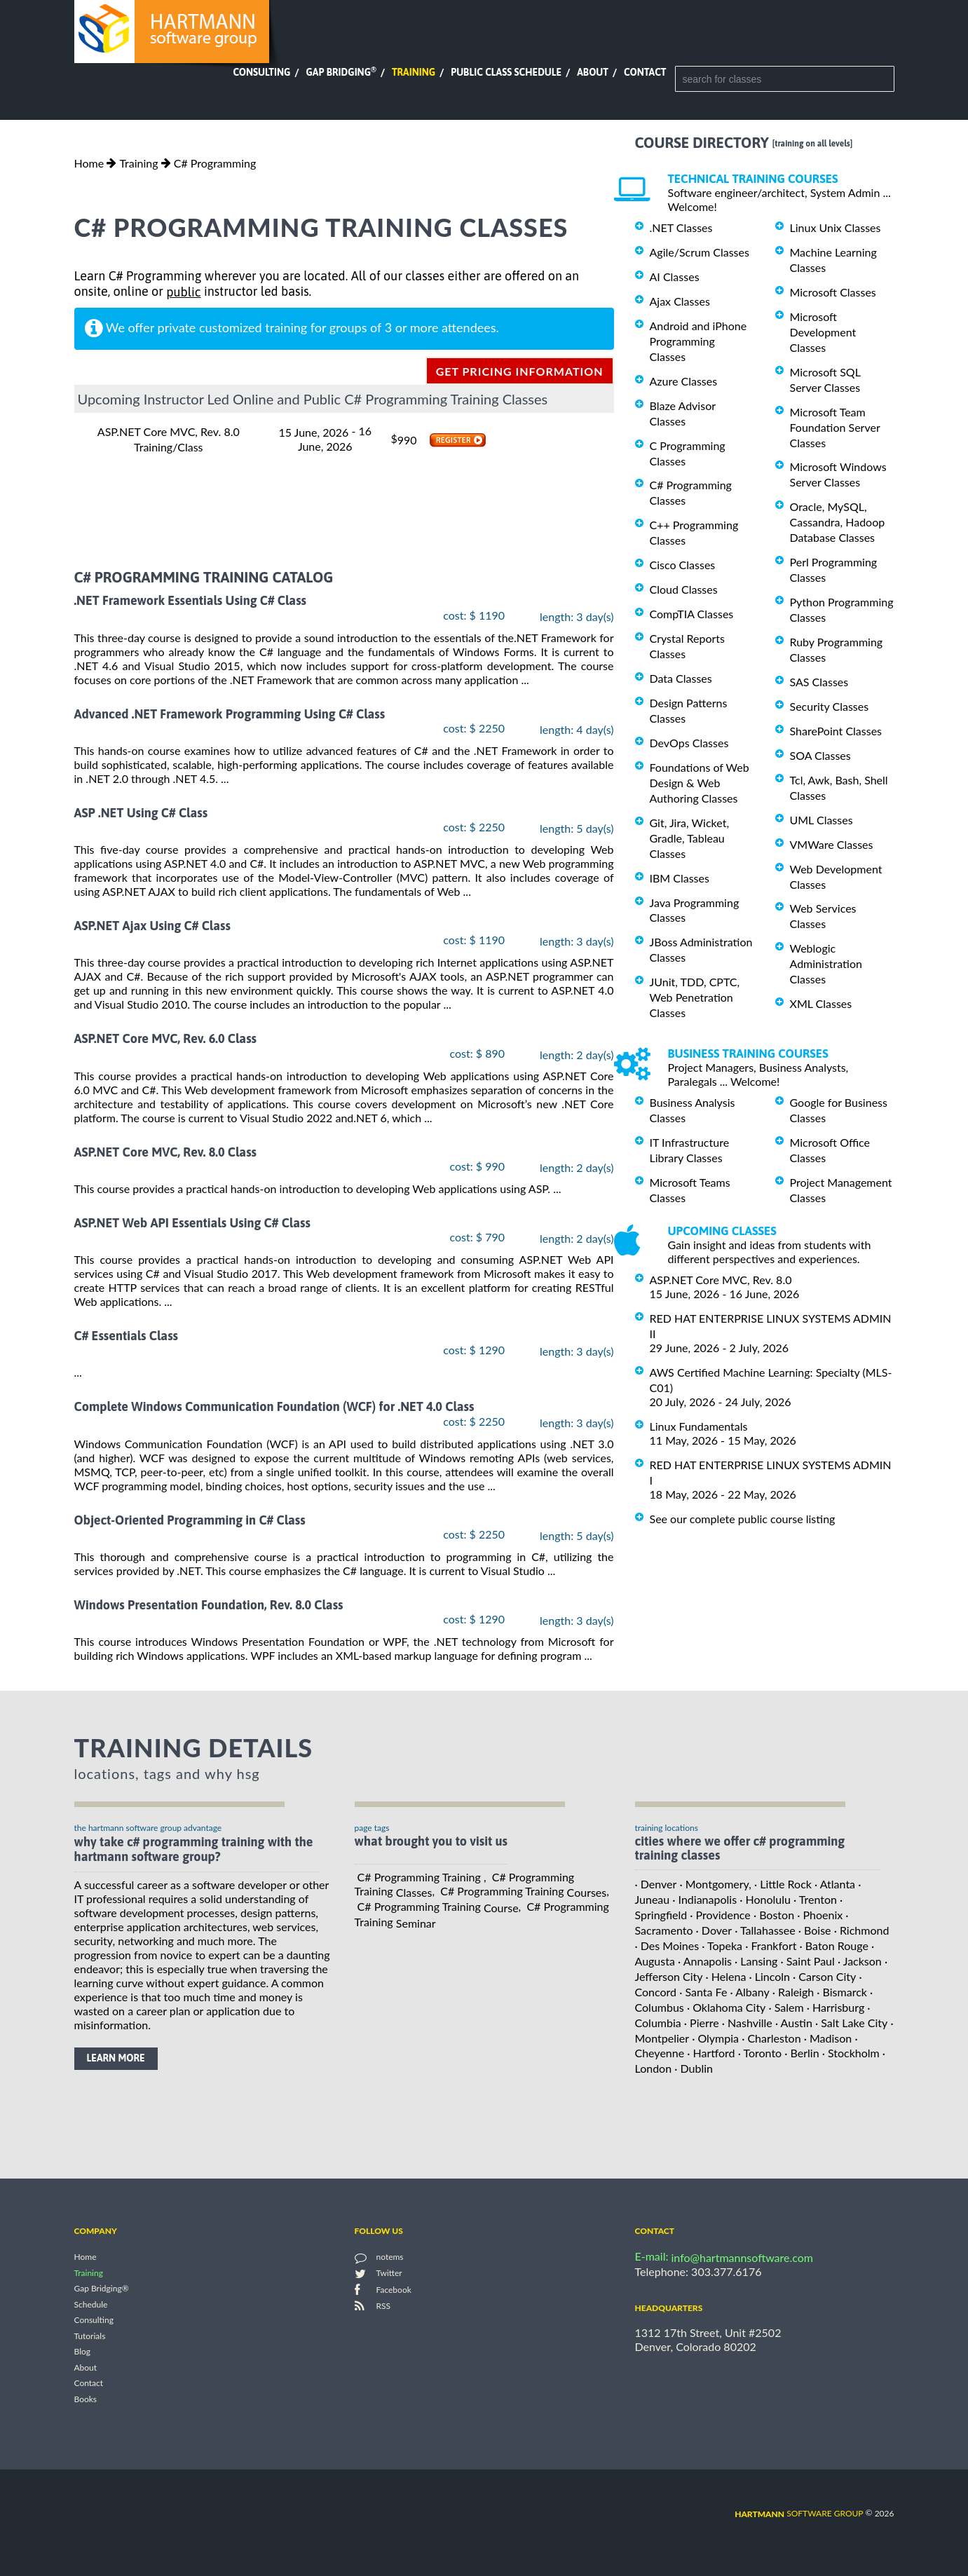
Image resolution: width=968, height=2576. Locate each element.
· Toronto (760, 2052)
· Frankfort (770, 1945)
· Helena (726, 1976)
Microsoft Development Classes (823, 332)
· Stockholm (851, 2052)
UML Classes (821, 819)
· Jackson (860, 1961)
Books (85, 2399)
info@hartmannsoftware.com (743, 2257)
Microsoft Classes (833, 292)
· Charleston (771, 2037)
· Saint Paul (808, 1961)
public (183, 292)
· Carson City (824, 1976)
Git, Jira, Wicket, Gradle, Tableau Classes (690, 838)
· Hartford (711, 2052)
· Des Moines (667, 1945)
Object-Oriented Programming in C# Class (190, 1520)
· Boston (774, 1914)
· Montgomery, (715, 1883)
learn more (116, 2058)
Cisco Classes (683, 564)
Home (89, 163)
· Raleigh (793, 1991)
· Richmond (861, 1930)
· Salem (785, 2007)
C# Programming (215, 163)
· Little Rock (783, 1883)
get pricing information (520, 371)
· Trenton (815, 1899)
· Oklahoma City (726, 2007)
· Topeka (722, 1945)
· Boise (814, 1930)
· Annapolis (705, 1961)
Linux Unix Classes (835, 227)
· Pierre (701, 2022)
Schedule (91, 2304)
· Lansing (756, 1961)
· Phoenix (820, 1914)
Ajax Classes (680, 301)
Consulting (261, 72)
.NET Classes (681, 227)
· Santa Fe (703, 1991)
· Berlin (801, 2052)
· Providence (720, 1914)
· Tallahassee (765, 1930)
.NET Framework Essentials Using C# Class (190, 601)
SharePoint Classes (836, 730)
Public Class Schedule (506, 72)
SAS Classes (819, 681)
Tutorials (90, 2336)
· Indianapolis (704, 1899)
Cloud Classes (684, 589)
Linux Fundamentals (699, 1426)
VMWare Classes (831, 844)
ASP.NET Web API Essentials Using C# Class (192, 1222)
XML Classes (821, 1003)
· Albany (749, 1991)
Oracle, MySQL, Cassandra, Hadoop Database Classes (837, 522)
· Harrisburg (835, 2007)
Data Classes (681, 678)
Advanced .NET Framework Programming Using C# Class (230, 714)
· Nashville (747, 2022)
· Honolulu (765, 1899)
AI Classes (675, 276)
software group (799, 2513)
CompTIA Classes (692, 613)
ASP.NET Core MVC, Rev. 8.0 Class (165, 1152)
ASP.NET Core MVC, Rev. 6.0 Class (165, 1039)
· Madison (828, 2037)
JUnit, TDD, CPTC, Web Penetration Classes (695, 997)
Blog (82, 2352)
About (592, 72)
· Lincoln (769, 1976)
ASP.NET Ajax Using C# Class (152, 925)
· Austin (793, 2022)
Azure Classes (684, 381)
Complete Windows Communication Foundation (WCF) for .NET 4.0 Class (274, 1407)
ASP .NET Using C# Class (141, 812)
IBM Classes (679, 878)
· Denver (656, 1883)
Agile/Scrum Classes (699, 252)
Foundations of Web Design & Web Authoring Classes (699, 783)
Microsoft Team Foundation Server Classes (835, 427)
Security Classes (829, 706)
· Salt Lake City (851, 2022)
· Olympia (715, 2037)
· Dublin (693, 2068)
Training (413, 72)
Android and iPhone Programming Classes (698, 341)
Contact (645, 72)
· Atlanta (834, 1883)
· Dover (714, 1930)
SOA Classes (820, 755)
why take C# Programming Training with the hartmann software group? (193, 1849)
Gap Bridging (341, 72)
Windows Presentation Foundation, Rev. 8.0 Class (208, 1604)
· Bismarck (842, 1991)
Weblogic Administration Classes (826, 963)
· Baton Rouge (834, 1945)
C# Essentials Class (126, 1335)
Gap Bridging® (101, 2289)
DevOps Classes (689, 742)
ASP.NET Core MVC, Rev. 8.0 (721, 1279)
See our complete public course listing (743, 1518)
